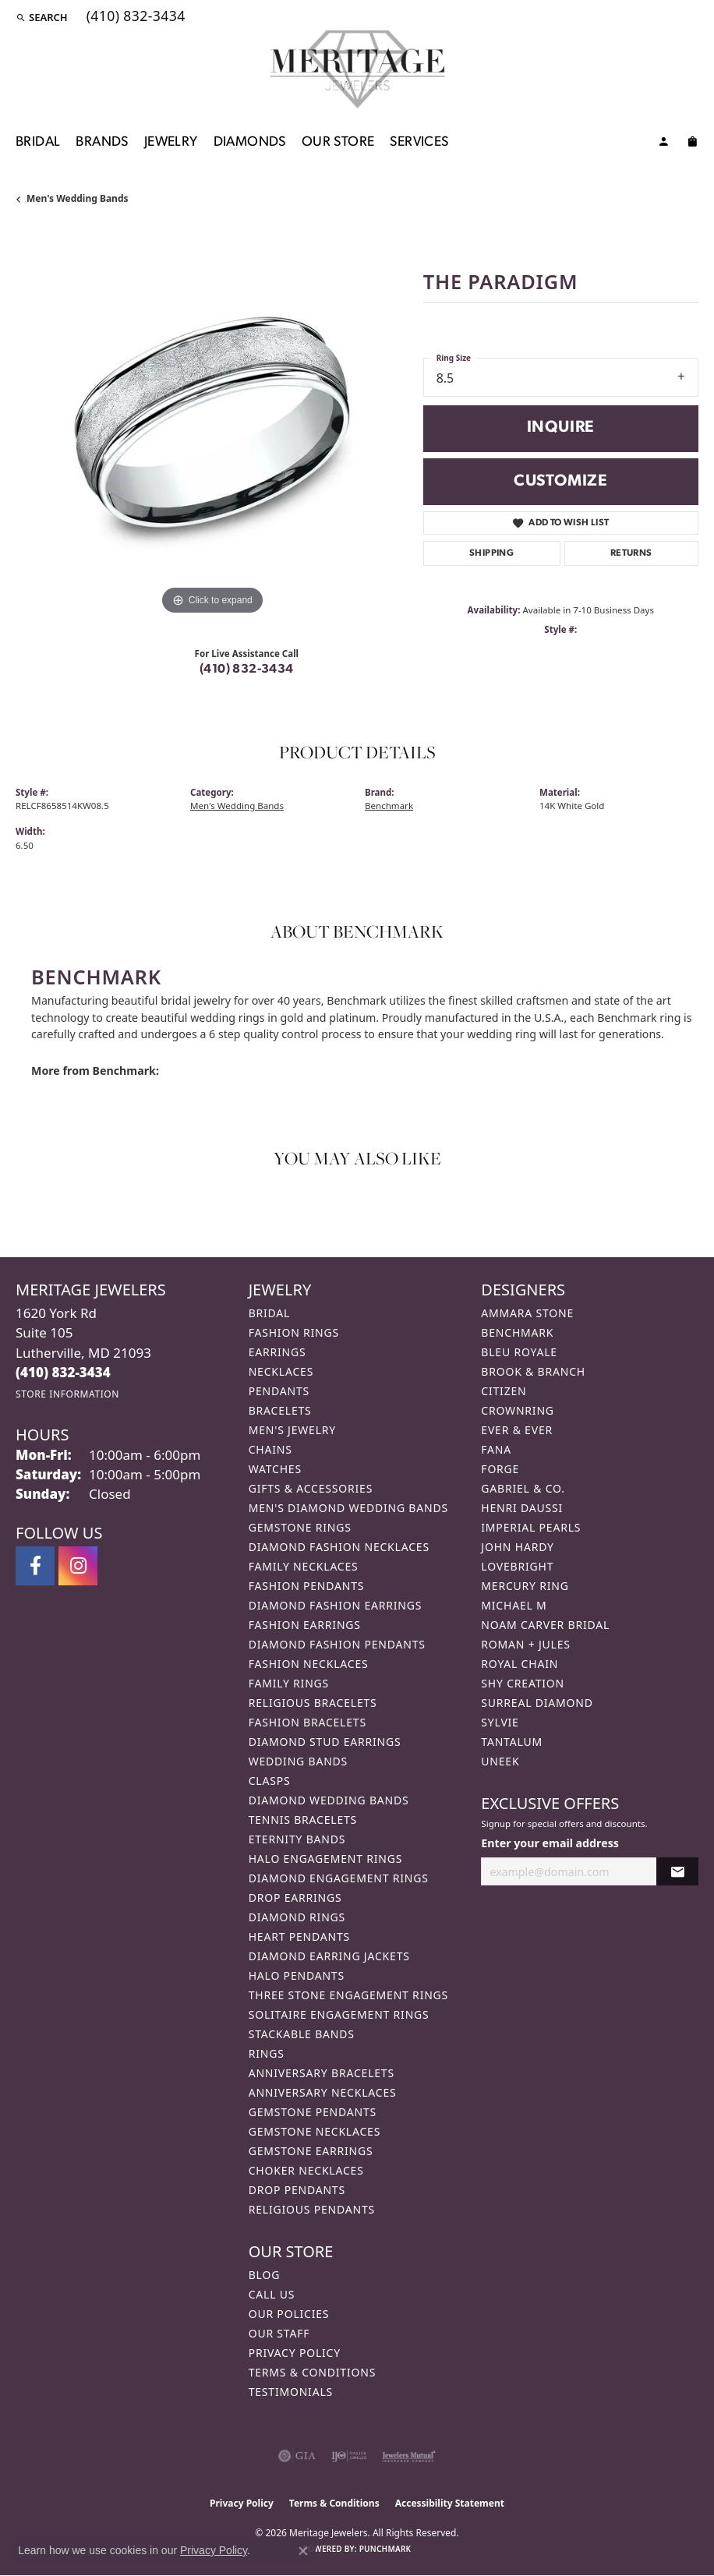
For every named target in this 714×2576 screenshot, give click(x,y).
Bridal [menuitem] (270, 1313)
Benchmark (389, 805)
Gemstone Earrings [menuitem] (311, 2150)
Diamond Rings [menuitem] (297, 1917)
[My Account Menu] (663, 144)
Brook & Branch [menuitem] (533, 1371)
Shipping (491, 553)
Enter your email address (550, 1843)
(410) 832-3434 (247, 669)
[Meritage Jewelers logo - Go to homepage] (357, 69)
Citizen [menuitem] (503, 1390)
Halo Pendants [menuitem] (297, 1975)
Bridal (38, 142)
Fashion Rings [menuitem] (294, 1332)
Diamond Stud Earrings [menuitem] (325, 1741)
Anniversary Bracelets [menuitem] (321, 2072)
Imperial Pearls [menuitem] (531, 1527)
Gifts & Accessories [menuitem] (311, 1488)
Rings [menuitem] (267, 2053)
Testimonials (291, 2391)
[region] (212, 423)
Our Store (338, 142)
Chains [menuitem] (270, 1449)
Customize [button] (561, 481)
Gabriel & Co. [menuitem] (522, 1488)
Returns (631, 553)
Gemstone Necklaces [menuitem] (315, 2131)
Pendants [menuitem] (279, 1390)
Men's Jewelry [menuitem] (292, 1429)
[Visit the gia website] (297, 2456)
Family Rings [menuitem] (289, 1683)
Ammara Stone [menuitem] (527, 1313)
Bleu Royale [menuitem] (519, 1352)
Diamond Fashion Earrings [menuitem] (335, 1605)
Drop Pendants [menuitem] (297, 2189)
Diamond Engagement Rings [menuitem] (339, 1878)
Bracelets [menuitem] (280, 1410)
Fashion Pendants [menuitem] (307, 1585)
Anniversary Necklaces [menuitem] (323, 2092)
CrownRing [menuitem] (517, 1410)
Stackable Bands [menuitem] (302, 2034)
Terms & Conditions (312, 2372)
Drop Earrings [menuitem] (295, 1897)
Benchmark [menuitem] (517, 1332)
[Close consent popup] (303, 2551)
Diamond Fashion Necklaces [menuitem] (339, 1546)
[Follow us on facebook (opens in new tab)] (35, 1565)
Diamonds (250, 142)
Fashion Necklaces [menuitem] (309, 1663)
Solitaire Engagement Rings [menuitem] (339, 2014)
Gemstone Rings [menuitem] (300, 1527)
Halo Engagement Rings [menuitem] (326, 1858)
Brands (102, 142)
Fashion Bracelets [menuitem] (307, 1722)
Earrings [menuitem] (277, 1352)
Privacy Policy (295, 2352)
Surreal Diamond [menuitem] (536, 1702)
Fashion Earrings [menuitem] (305, 1624)
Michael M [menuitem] (513, 1605)
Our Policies (289, 2313)
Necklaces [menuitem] (281, 1371)
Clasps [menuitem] (270, 1780)
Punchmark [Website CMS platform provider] (385, 2548)
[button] (42, 17)
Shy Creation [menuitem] (522, 1683)
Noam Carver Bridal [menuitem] (545, 1624)
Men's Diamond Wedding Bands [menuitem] (348, 1507)
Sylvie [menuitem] (499, 1722)
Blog (264, 2274)
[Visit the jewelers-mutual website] (409, 2456)
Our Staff (279, 2333)
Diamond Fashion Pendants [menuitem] (337, 1644)
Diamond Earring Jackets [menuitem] (329, 1956)
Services (419, 142)
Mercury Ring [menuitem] (524, 1585)
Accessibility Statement (449, 2503)
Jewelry (171, 142)
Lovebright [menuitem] (517, 1566)
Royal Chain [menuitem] (519, 1663)
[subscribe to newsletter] (677, 1871)
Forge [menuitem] (500, 1468)
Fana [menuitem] (496, 1449)
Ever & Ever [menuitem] (517, 1429)
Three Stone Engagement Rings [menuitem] (348, 1995)
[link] (134, 17)
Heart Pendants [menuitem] (299, 1936)
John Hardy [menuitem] (517, 1546)
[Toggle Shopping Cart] (692, 144)
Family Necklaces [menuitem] (304, 1566)
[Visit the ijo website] (348, 2456)
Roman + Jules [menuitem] (525, 1644)
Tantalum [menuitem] (512, 1741)
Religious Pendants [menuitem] (312, 2209)
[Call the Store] (63, 1372)
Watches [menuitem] (275, 1468)
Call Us (272, 2294)
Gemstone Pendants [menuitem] (312, 2111)
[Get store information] (67, 1394)
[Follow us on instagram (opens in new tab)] (77, 1565)
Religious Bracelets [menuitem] (313, 1702)
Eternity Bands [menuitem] (297, 1839)
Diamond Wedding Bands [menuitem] (329, 1800)
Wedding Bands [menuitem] (298, 1761)
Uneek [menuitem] (500, 1761)
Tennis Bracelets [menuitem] (303, 1819)
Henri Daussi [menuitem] (522, 1507)
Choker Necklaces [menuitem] (306, 2170)
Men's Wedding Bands (78, 198)
